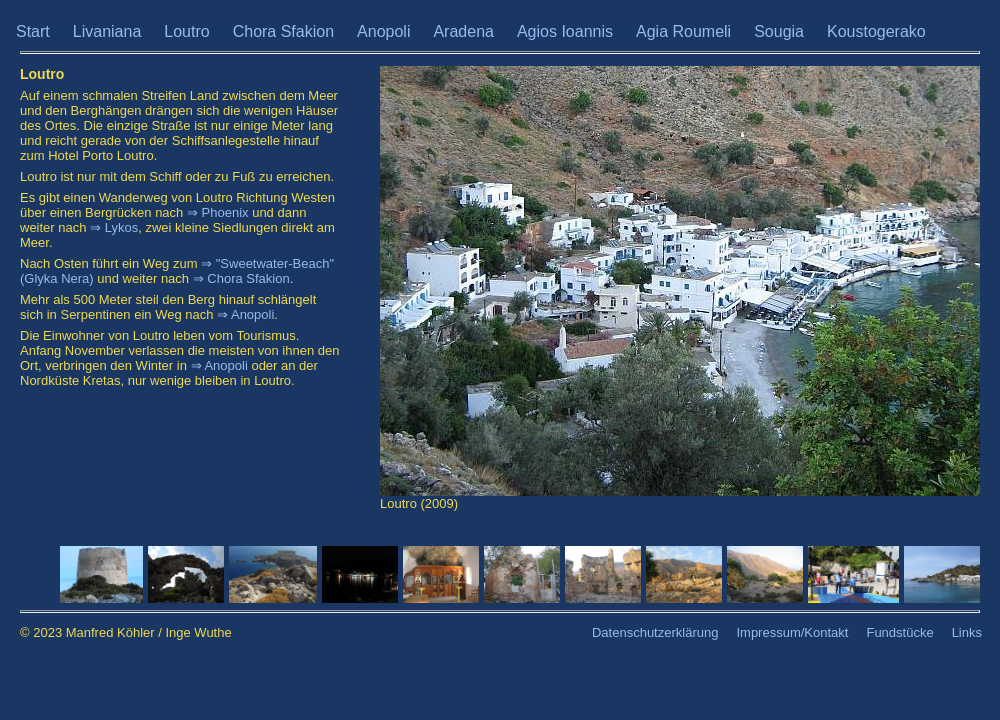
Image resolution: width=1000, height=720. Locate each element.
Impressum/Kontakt (792, 632)
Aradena (463, 31)
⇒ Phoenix (218, 212)
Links (967, 632)
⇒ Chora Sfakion (241, 278)
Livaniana (107, 31)
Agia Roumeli (683, 31)
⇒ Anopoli (245, 314)
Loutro (186, 31)
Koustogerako (876, 31)
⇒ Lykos (114, 227)
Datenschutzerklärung (655, 632)
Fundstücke (899, 632)
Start (33, 31)
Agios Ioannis (565, 31)
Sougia (779, 31)
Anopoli (383, 31)
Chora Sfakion (283, 31)
